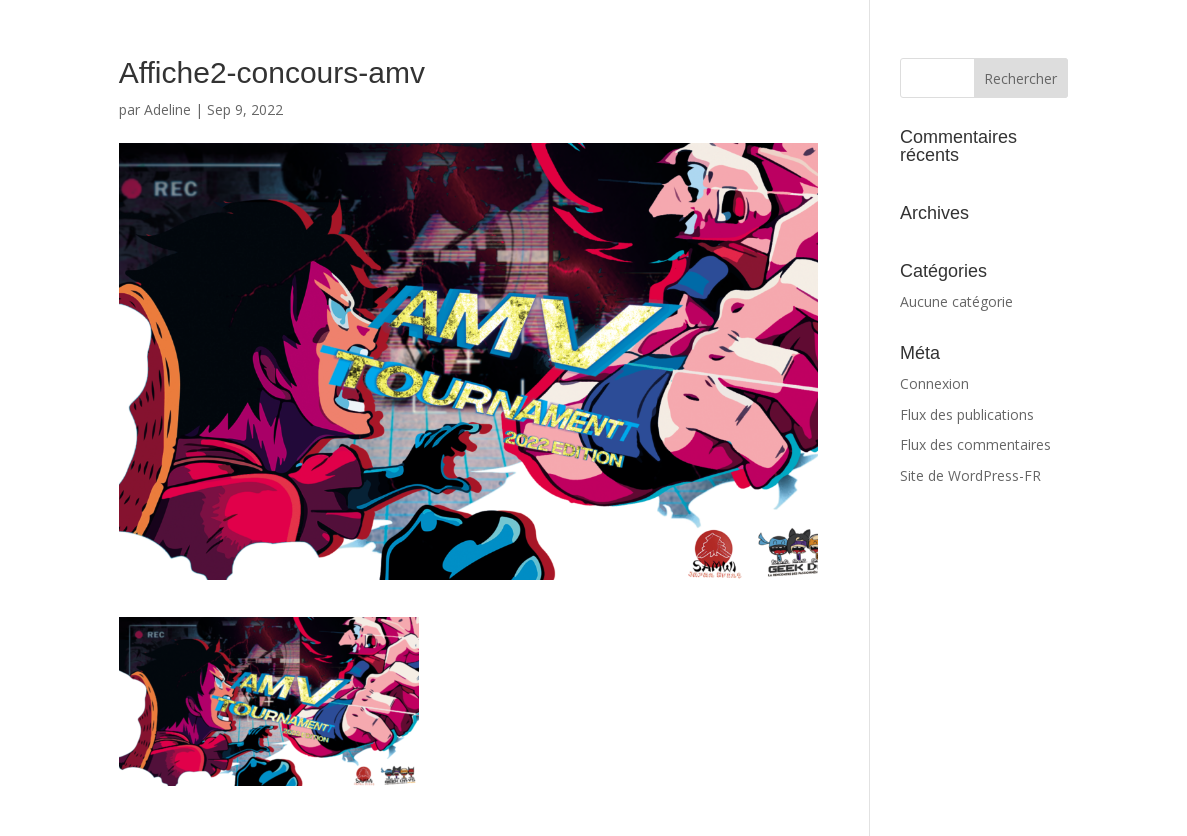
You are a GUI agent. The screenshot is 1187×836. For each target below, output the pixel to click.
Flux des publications (967, 414)
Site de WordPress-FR (970, 475)
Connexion (934, 383)
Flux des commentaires (975, 444)
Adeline (167, 109)
